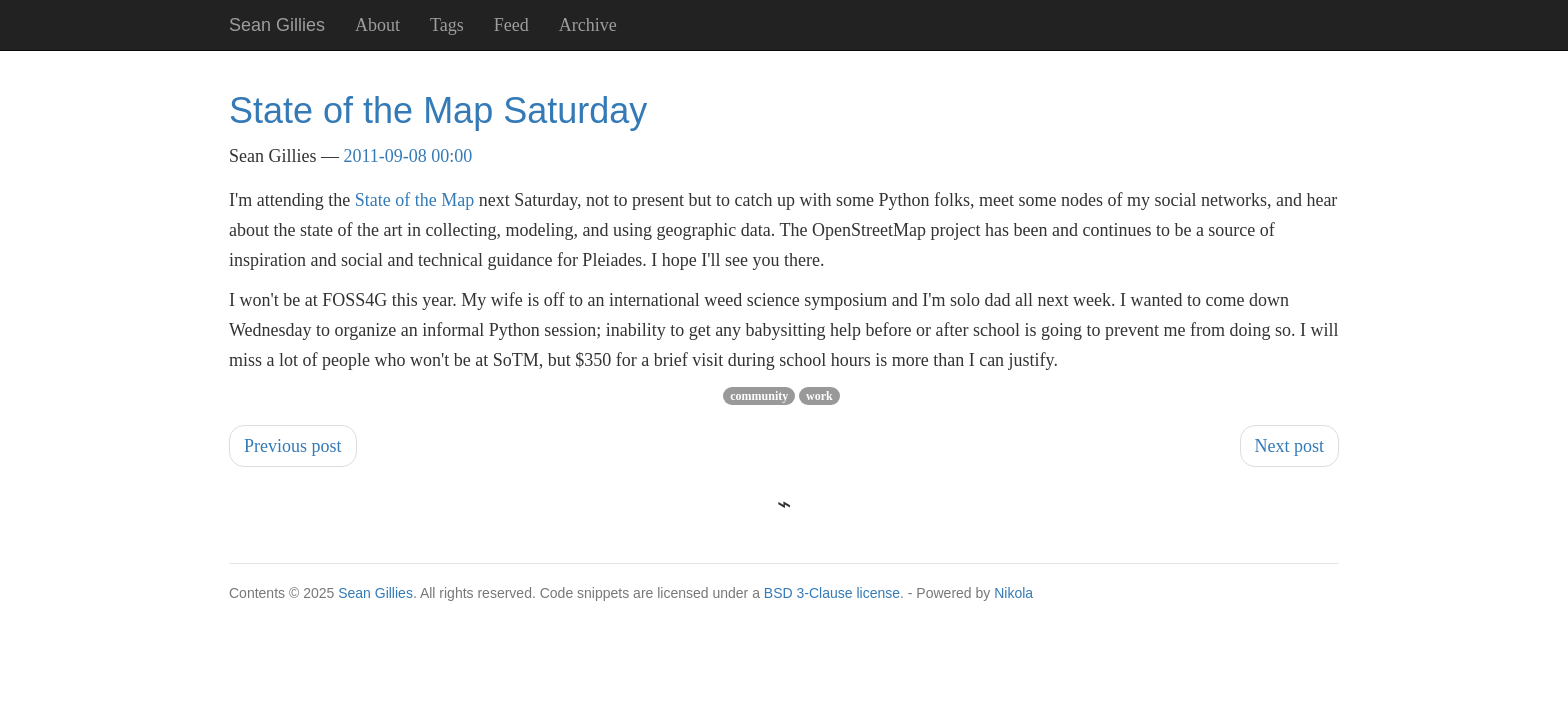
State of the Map (414, 200)
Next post (1290, 446)
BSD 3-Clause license (832, 593)
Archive (588, 25)
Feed (511, 25)
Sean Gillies (375, 593)
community (759, 396)
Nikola (1013, 593)
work (819, 396)
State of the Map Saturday (438, 110)
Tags (447, 25)
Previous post (293, 446)
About (377, 25)
